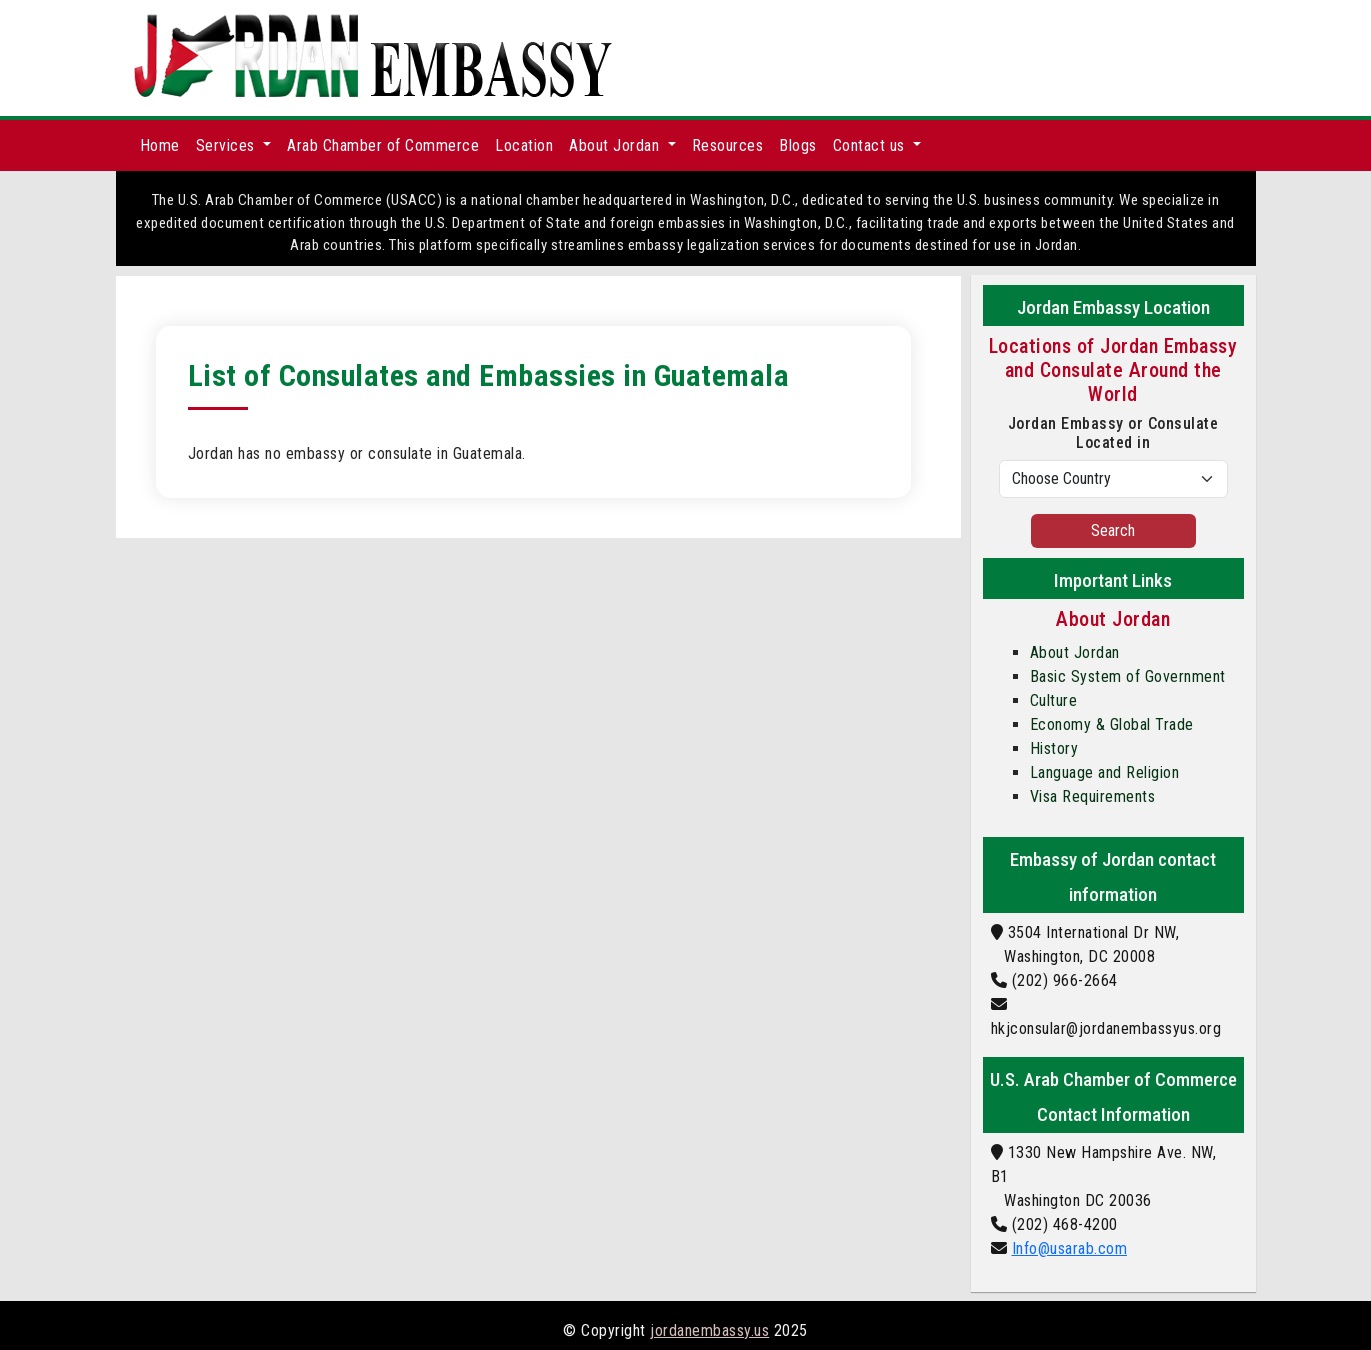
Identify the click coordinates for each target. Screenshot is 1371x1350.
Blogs (798, 145)
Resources (728, 145)
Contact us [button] (871, 145)
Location (524, 145)
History (1054, 748)
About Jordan (1075, 652)
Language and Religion (1105, 772)
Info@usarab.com (1070, 1248)
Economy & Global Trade (1112, 724)
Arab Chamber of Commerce (383, 145)
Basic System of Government (1128, 676)
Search (1113, 530)
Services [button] (228, 145)
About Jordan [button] (616, 145)
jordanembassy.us (709, 1330)
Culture (1054, 700)
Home (160, 145)
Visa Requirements (1093, 796)
